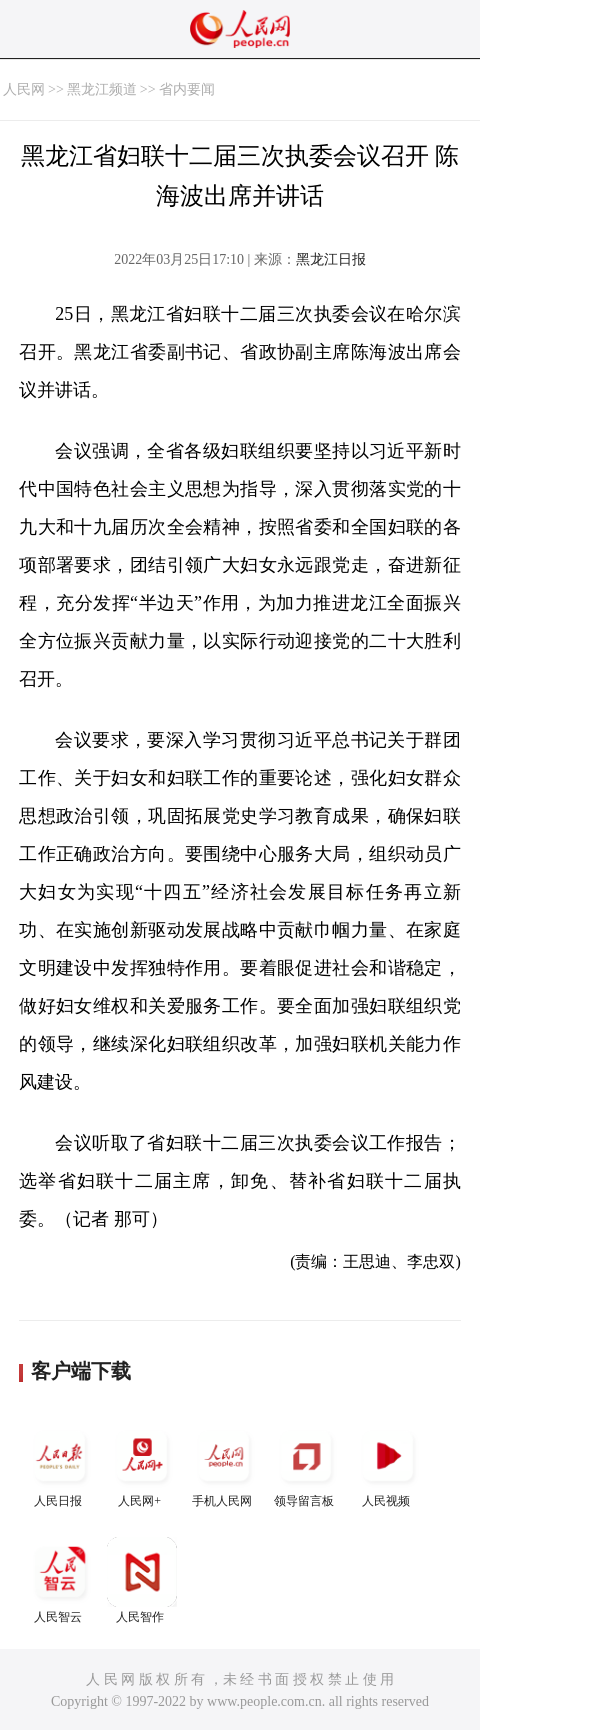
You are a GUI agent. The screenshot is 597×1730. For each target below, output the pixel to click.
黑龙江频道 (102, 89)
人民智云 (60, 1580)
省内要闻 (187, 89)
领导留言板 (306, 1464)
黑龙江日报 (331, 259)
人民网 (24, 89)
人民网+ (142, 1464)
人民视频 (388, 1464)
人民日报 (60, 1464)
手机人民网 (224, 1464)
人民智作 (142, 1580)
